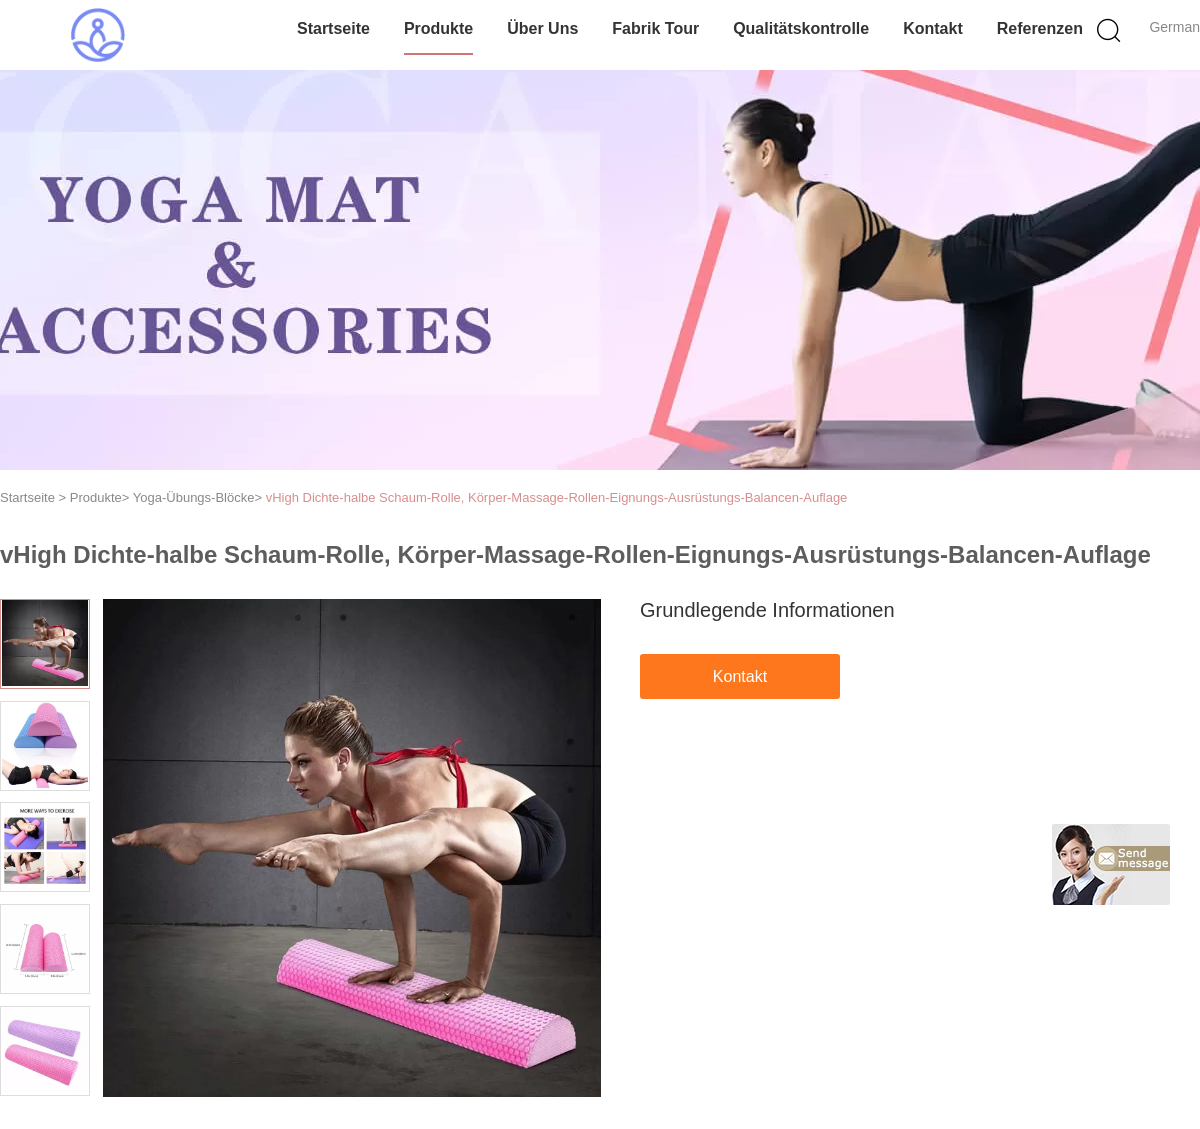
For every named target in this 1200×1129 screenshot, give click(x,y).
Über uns (542, 28)
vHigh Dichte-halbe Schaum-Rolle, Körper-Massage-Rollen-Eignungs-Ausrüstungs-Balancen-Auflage (557, 497)
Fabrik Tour (655, 28)
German (1174, 27)
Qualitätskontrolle (801, 28)
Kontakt (933, 28)
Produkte (438, 28)
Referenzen (1040, 28)
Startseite (333, 28)
